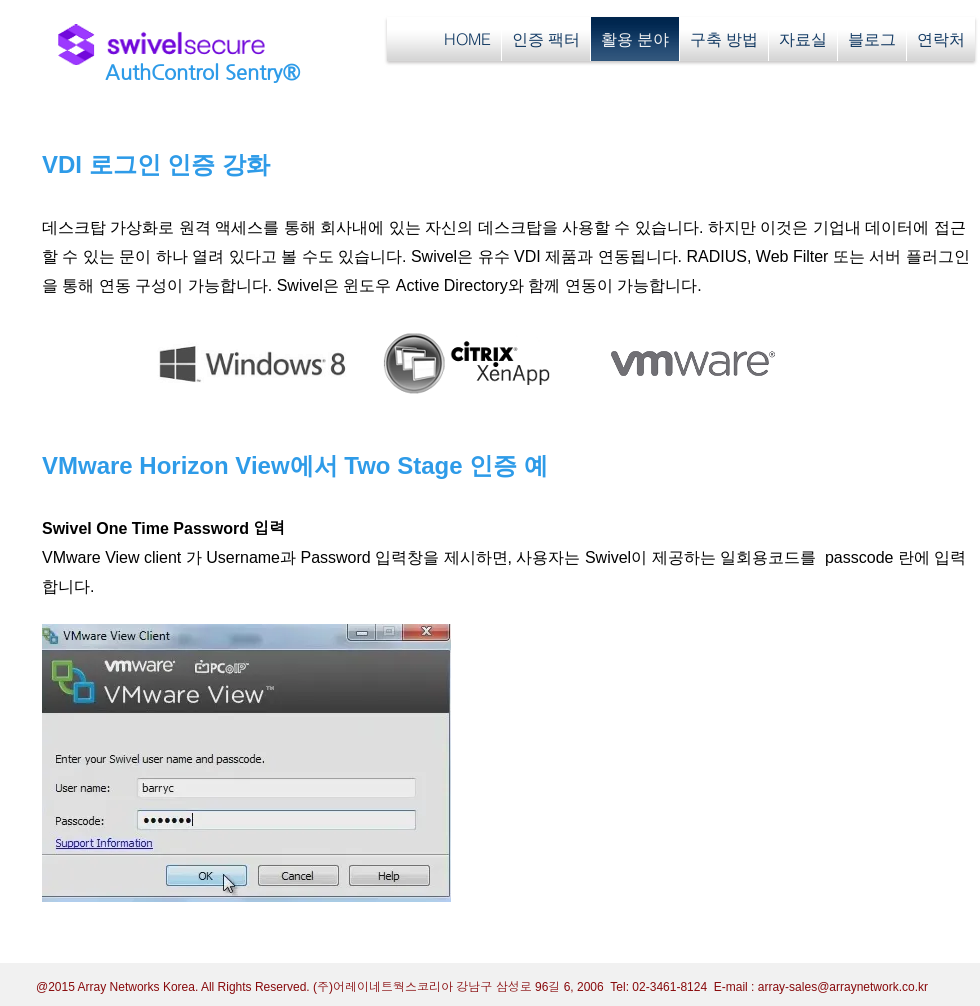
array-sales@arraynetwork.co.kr (843, 987)
